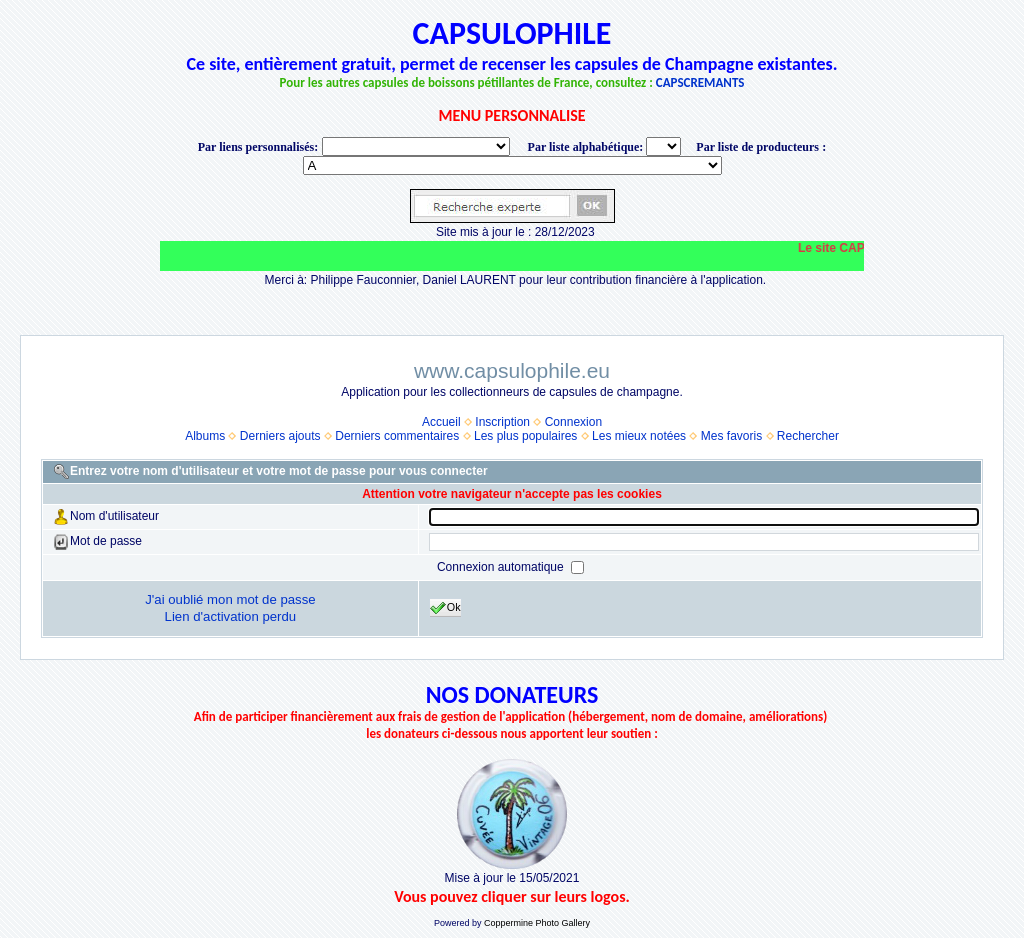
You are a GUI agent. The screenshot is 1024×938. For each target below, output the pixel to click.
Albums (205, 436)
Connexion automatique (502, 567)
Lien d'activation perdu (231, 616)
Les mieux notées (639, 436)
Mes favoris (731, 436)
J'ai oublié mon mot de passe (230, 599)
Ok (445, 608)
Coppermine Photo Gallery (537, 923)
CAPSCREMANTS (700, 82)
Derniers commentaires (397, 436)
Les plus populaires (525, 436)
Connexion (573, 422)
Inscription (502, 422)
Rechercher (808, 436)
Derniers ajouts (280, 436)
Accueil (441, 422)
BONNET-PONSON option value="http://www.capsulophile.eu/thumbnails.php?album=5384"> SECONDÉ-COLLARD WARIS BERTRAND (512, 165)
